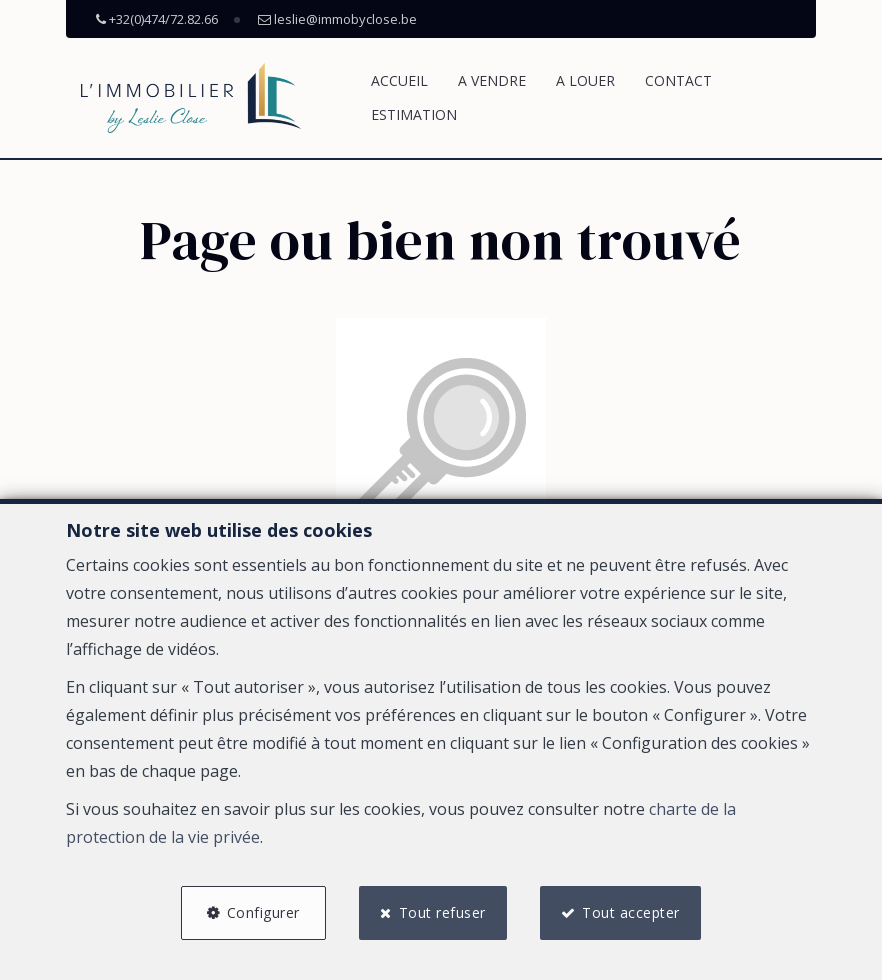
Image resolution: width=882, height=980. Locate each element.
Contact (678, 80)
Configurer (262, 912)
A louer (585, 80)
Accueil (399, 80)
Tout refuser (442, 912)
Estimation (414, 114)
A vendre (492, 80)
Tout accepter (632, 912)
